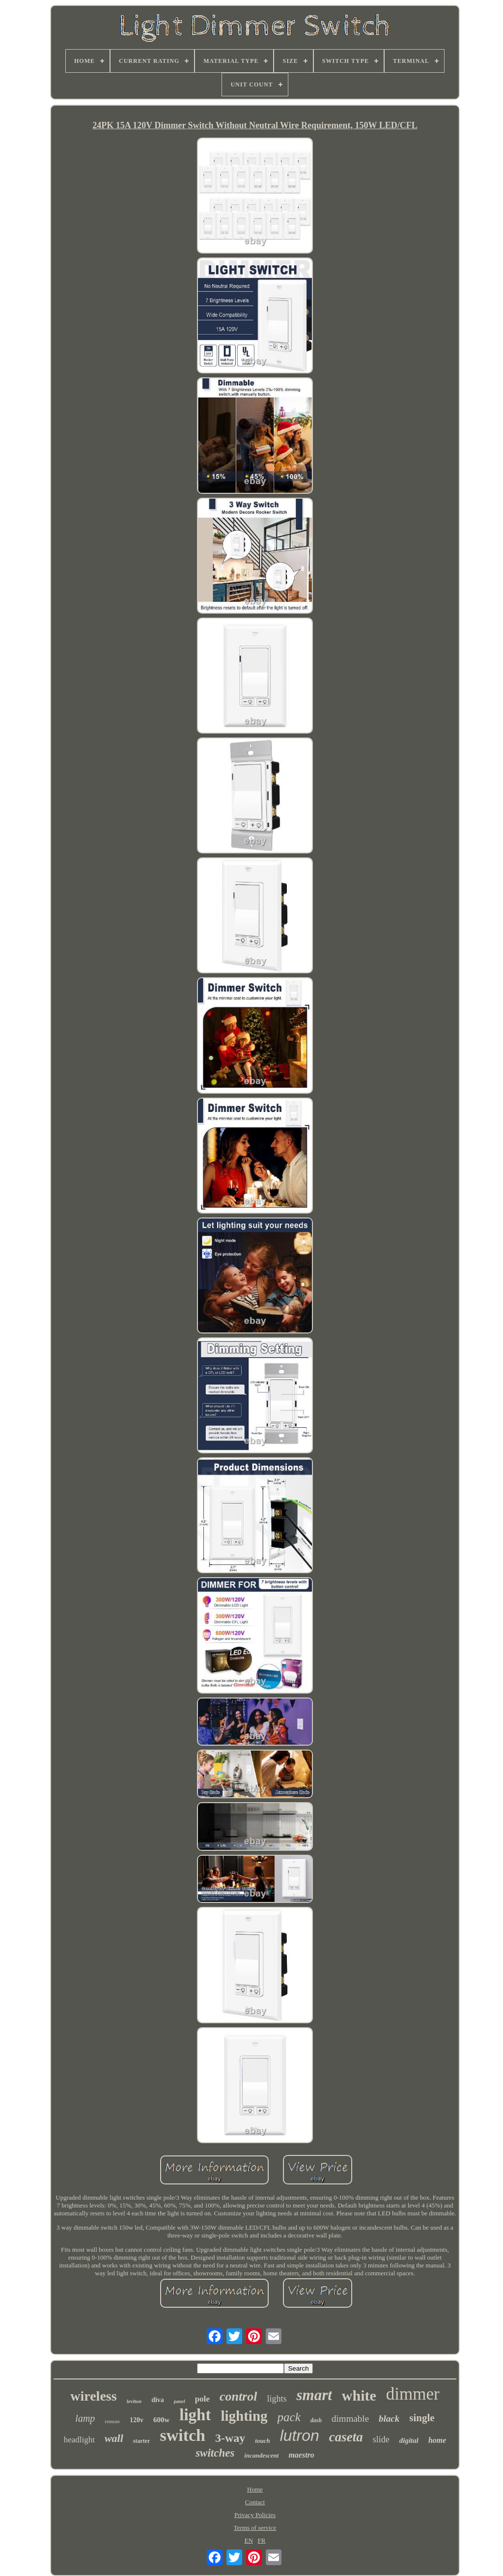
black (389, 2418)
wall (114, 2438)
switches (215, 2453)
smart (314, 2395)
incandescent (261, 2455)
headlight (79, 2439)
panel (179, 2401)
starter (141, 2440)
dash (316, 2420)
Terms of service (255, 2527)
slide (381, 2439)
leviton (134, 2401)
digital (409, 2440)
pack (289, 2417)
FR (262, 2540)
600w (161, 2420)
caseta (346, 2437)
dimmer (413, 2394)
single (421, 2418)
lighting (244, 2416)
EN (249, 2540)
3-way (230, 2438)
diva (157, 2400)
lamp (85, 2418)
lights (276, 2399)
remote (112, 2421)
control (238, 2396)
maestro (301, 2455)
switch (182, 2435)
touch (262, 2440)
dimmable (350, 2418)
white (359, 2395)
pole (202, 2399)
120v (136, 2420)
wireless (93, 2396)
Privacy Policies (255, 2515)
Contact (255, 2502)
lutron (299, 2435)
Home (255, 2489)
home (437, 2440)
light (195, 2415)
